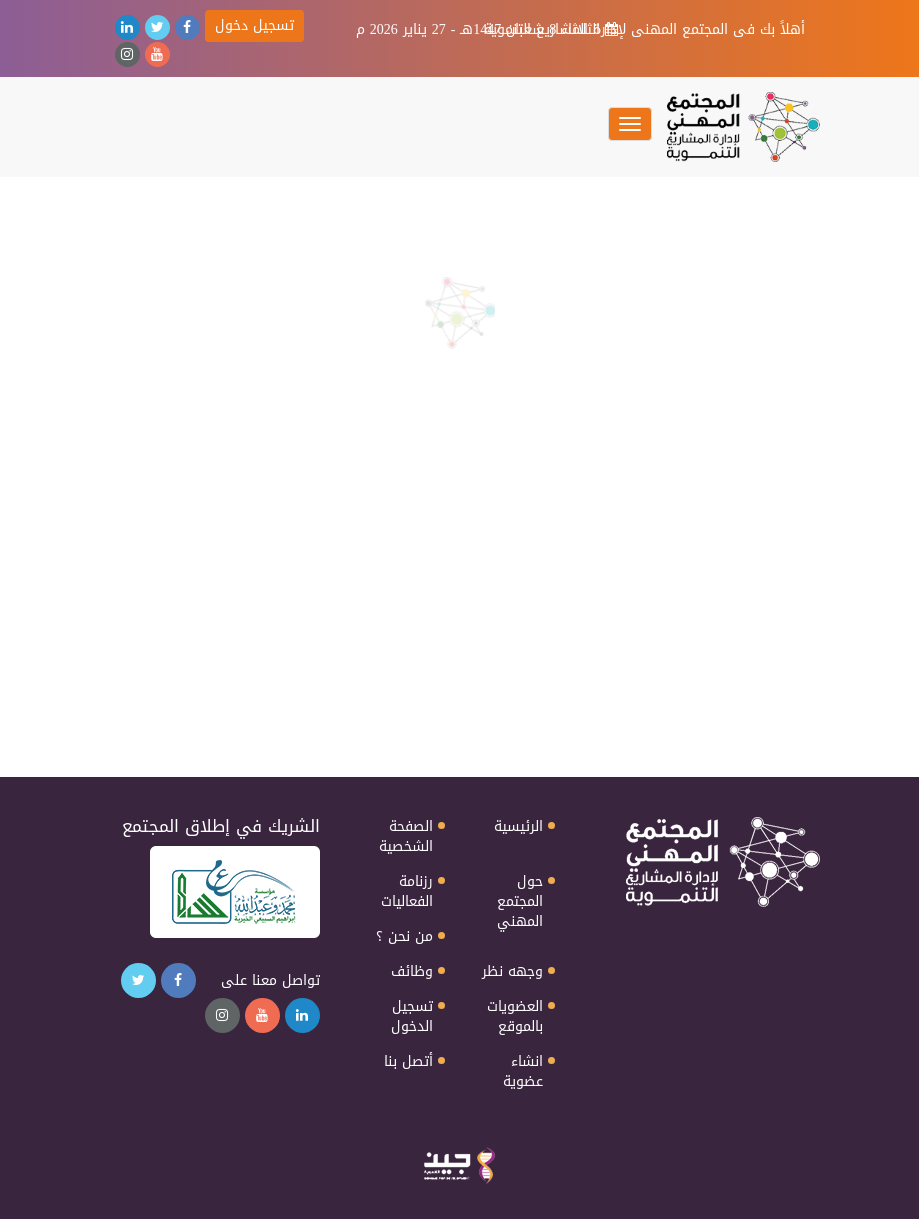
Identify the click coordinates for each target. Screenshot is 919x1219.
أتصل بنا (408, 1062)
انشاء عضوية (523, 1072)
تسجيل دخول (254, 25)
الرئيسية (518, 827)
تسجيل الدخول (412, 1017)
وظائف (412, 972)
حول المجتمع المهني (520, 902)
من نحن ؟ (404, 937)
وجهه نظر (512, 972)
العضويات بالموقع (515, 1017)
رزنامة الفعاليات (407, 892)
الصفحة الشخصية (406, 837)
